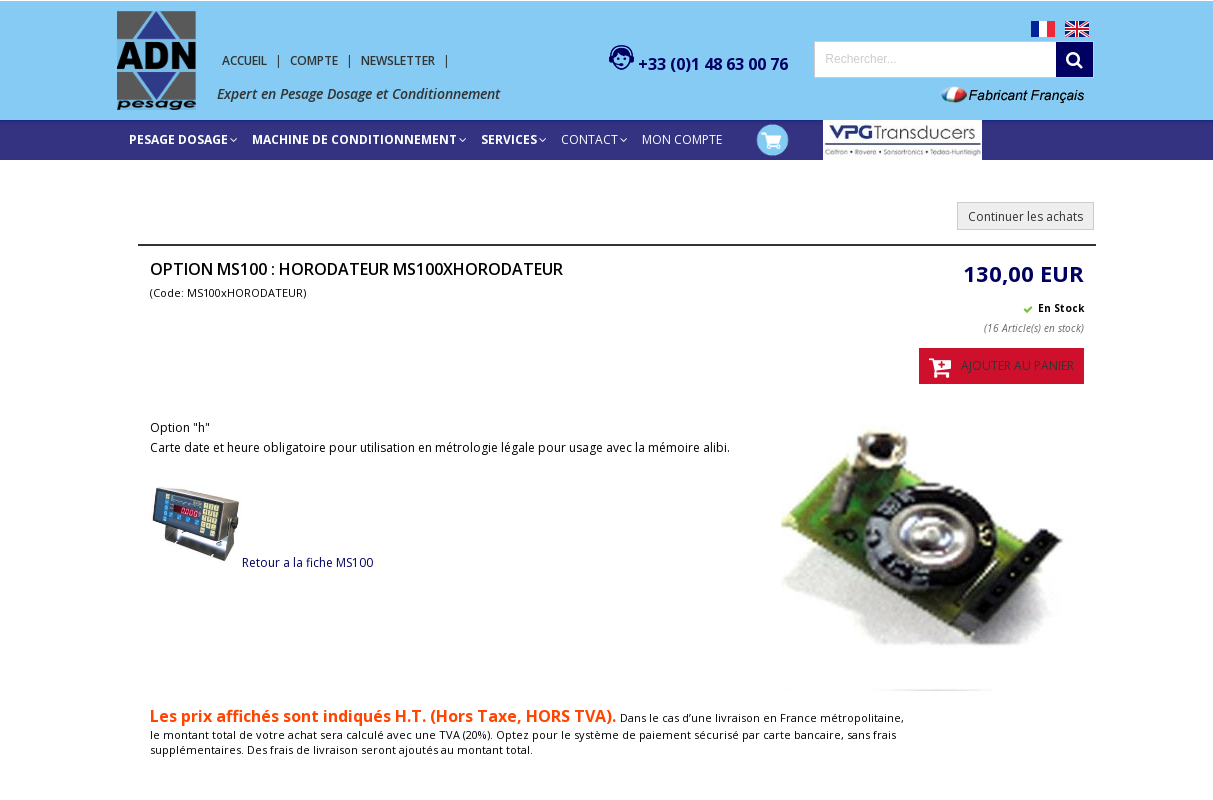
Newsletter (398, 60)
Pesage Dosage (178, 139)
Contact (589, 139)
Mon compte (682, 139)
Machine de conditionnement (354, 139)
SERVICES (509, 139)
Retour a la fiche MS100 (261, 562)
